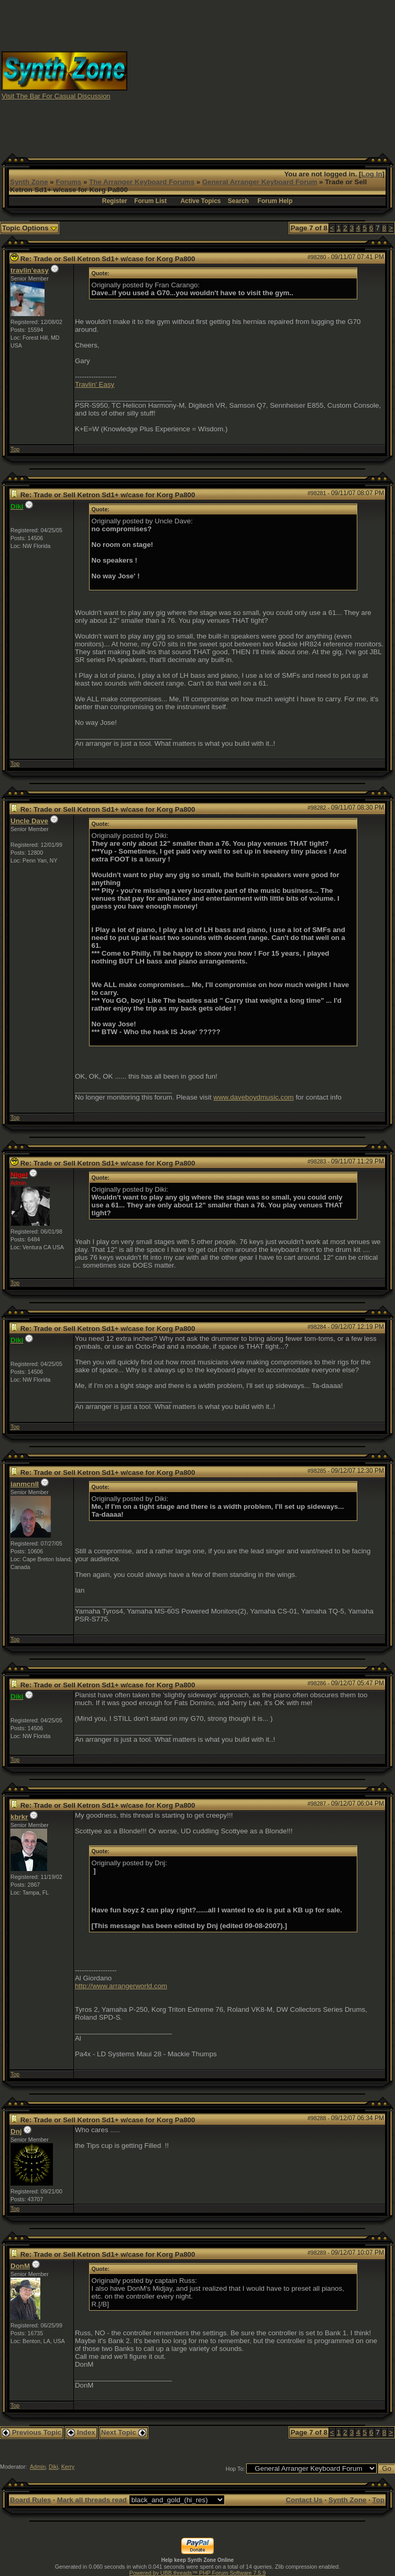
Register (114, 201)
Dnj (15, 2131)
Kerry (67, 2466)
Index (81, 2432)
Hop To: (235, 2469)
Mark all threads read (92, 2500)
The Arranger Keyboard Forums (141, 182)
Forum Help (275, 201)
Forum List (150, 201)
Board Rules (30, 2500)
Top (14, 449)
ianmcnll (24, 1484)
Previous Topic (31, 2432)
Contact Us (304, 2500)
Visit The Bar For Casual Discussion (56, 96)
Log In (371, 174)
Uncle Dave (29, 821)
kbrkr (19, 1817)
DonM (20, 2266)
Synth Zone (29, 182)
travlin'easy (29, 270)
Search (238, 201)
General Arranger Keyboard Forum (259, 182)
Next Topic (123, 2432)
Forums (68, 182)
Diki (53, 2466)
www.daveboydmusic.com (253, 1097)
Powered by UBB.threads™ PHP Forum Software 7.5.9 (197, 2573)
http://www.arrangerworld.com (121, 1986)
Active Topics (200, 201)
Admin (38, 2466)
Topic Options (29, 228)
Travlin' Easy (94, 384)
